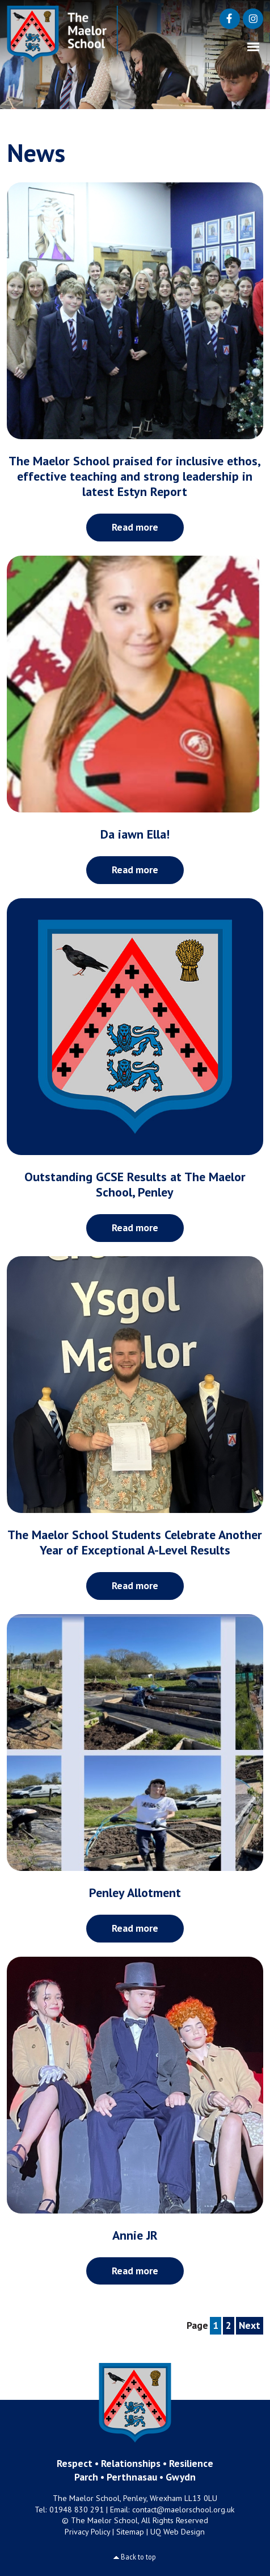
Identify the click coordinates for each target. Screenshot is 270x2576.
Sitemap (130, 2532)
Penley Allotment (135, 1892)
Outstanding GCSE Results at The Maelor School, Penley (135, 1184)
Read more (135, 526)
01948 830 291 (76, 2509)
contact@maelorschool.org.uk (183, 2509)
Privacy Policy (87, 2532)
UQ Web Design (177, 2532)
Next (249, 2325)
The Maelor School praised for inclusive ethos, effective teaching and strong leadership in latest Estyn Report (135, 476)
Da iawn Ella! (135, 834)
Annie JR (135, 2235)
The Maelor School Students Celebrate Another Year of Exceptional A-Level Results (134, 1542)
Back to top (138, 2556)
